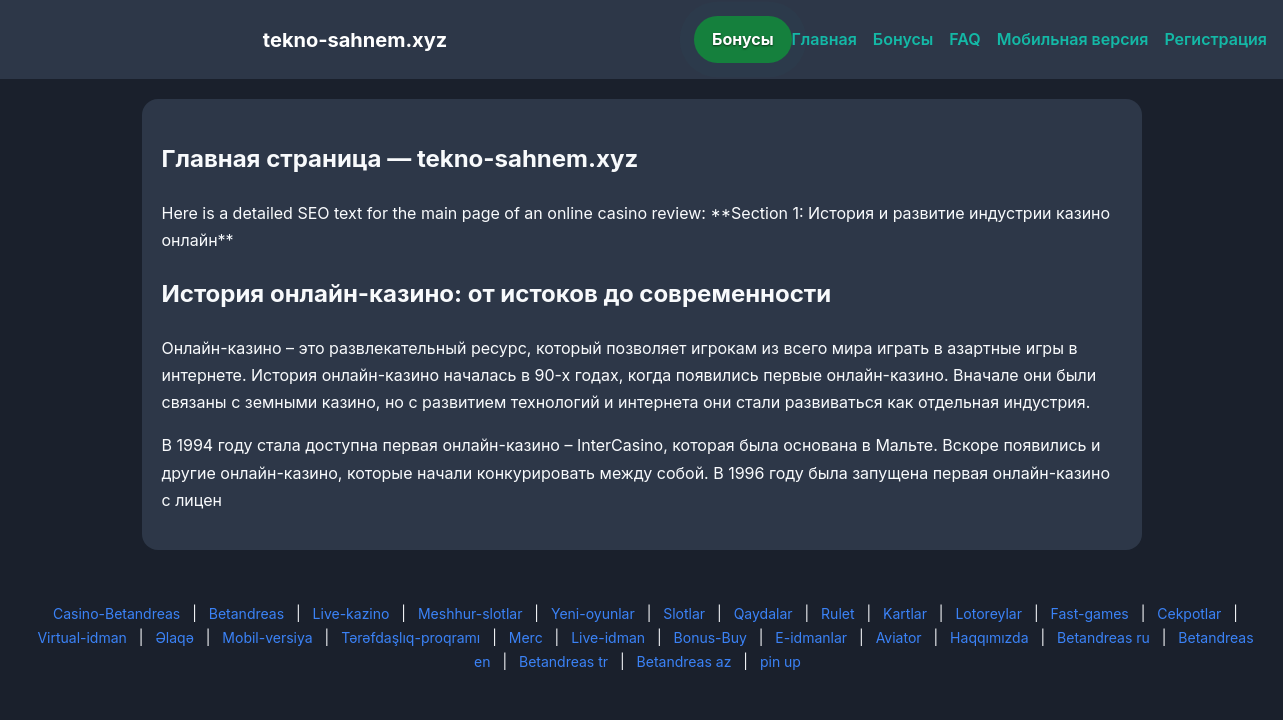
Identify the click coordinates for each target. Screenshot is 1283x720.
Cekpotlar (1189, 613)
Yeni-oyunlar (593, 613)
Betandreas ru (1103, 637)
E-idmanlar (811, 637)
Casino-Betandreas (116, 613)
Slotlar (684, 613)
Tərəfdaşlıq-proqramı (410, 637)
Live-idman (608, 637)
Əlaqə (174, 637)
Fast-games (1090, 613)
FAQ (964, 39)
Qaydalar (763, 613)
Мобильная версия (1073, 39)
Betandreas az (684, 661)
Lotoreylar (988, 613)
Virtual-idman (81, 637)
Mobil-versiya (267, 637)
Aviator (899, 637)
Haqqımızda (989, 637)
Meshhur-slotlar (470, 613)
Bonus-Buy (710, 637)
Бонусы (743, 39)
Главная (824, 39)
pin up (780, 661)
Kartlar (905, 613)
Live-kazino (351, 613)
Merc (526, 637)
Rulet (837, 613)
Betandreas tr (563, 661)
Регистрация (1215, 39)
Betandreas (246, 613)
